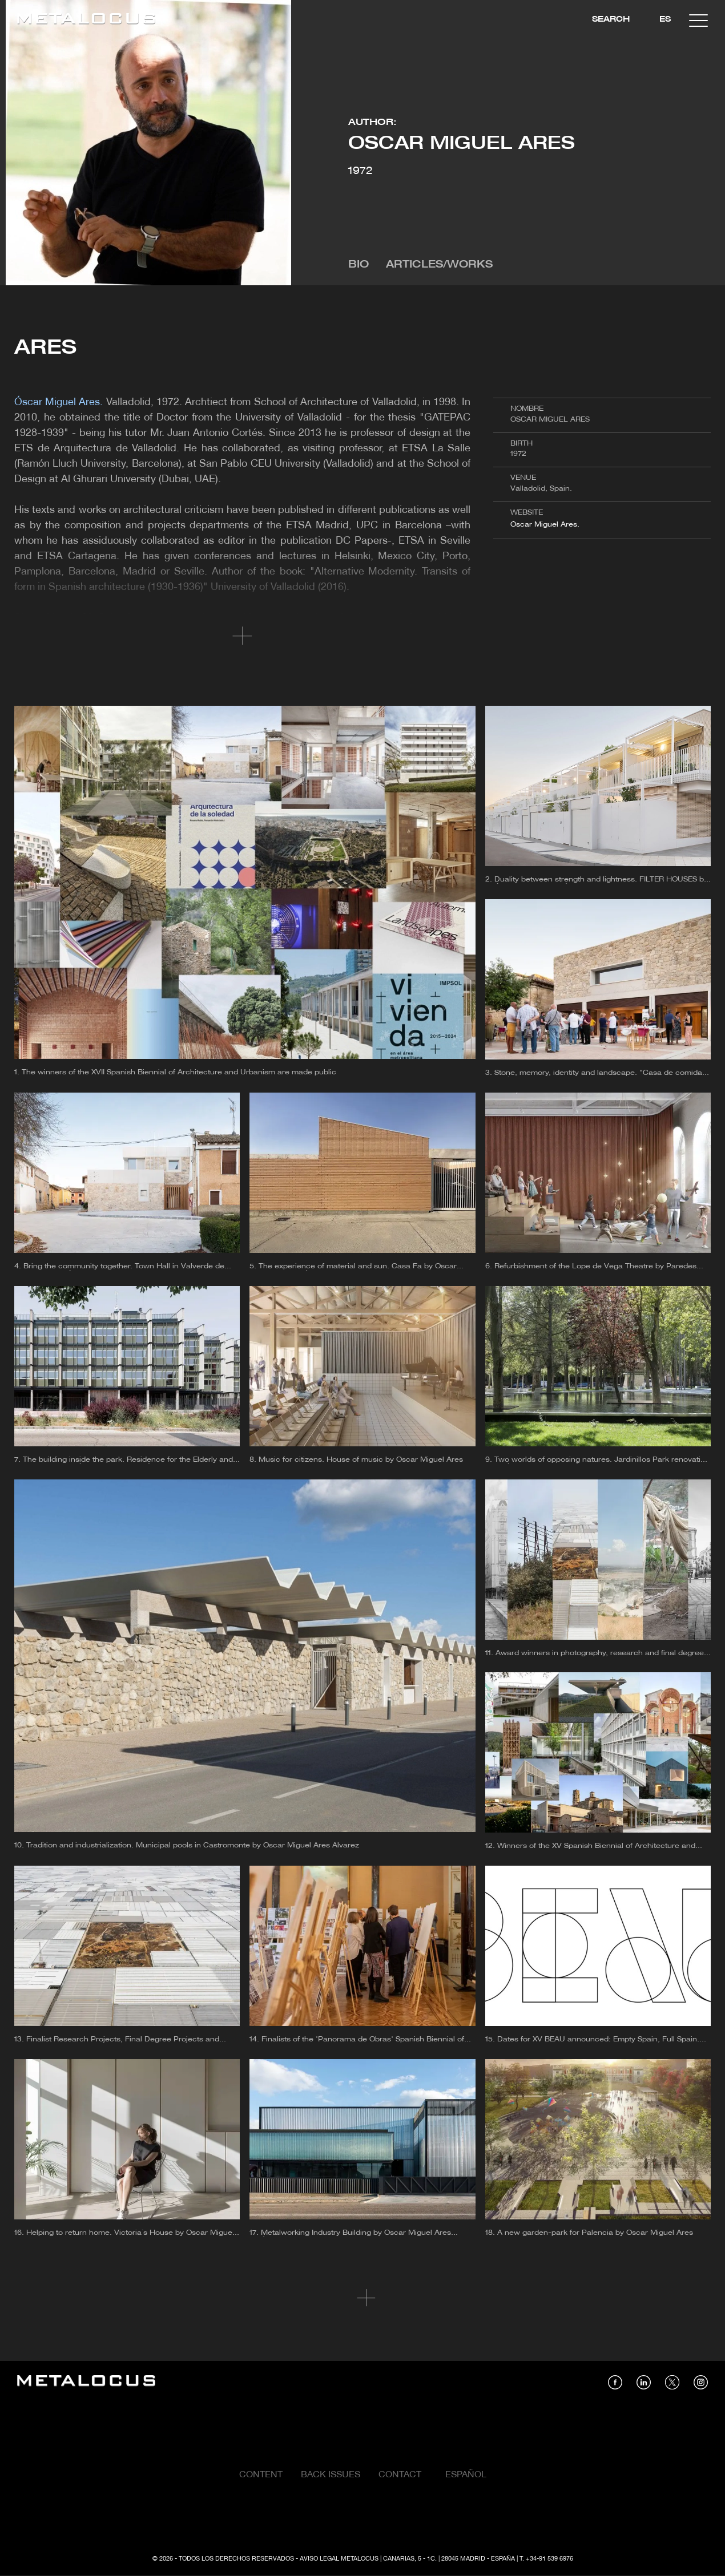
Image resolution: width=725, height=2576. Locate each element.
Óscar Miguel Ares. (544, 524)
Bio (358, 265)
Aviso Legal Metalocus (339, 2559)
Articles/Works (439, 265)
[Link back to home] (86, 20)
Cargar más (363, 2298)
